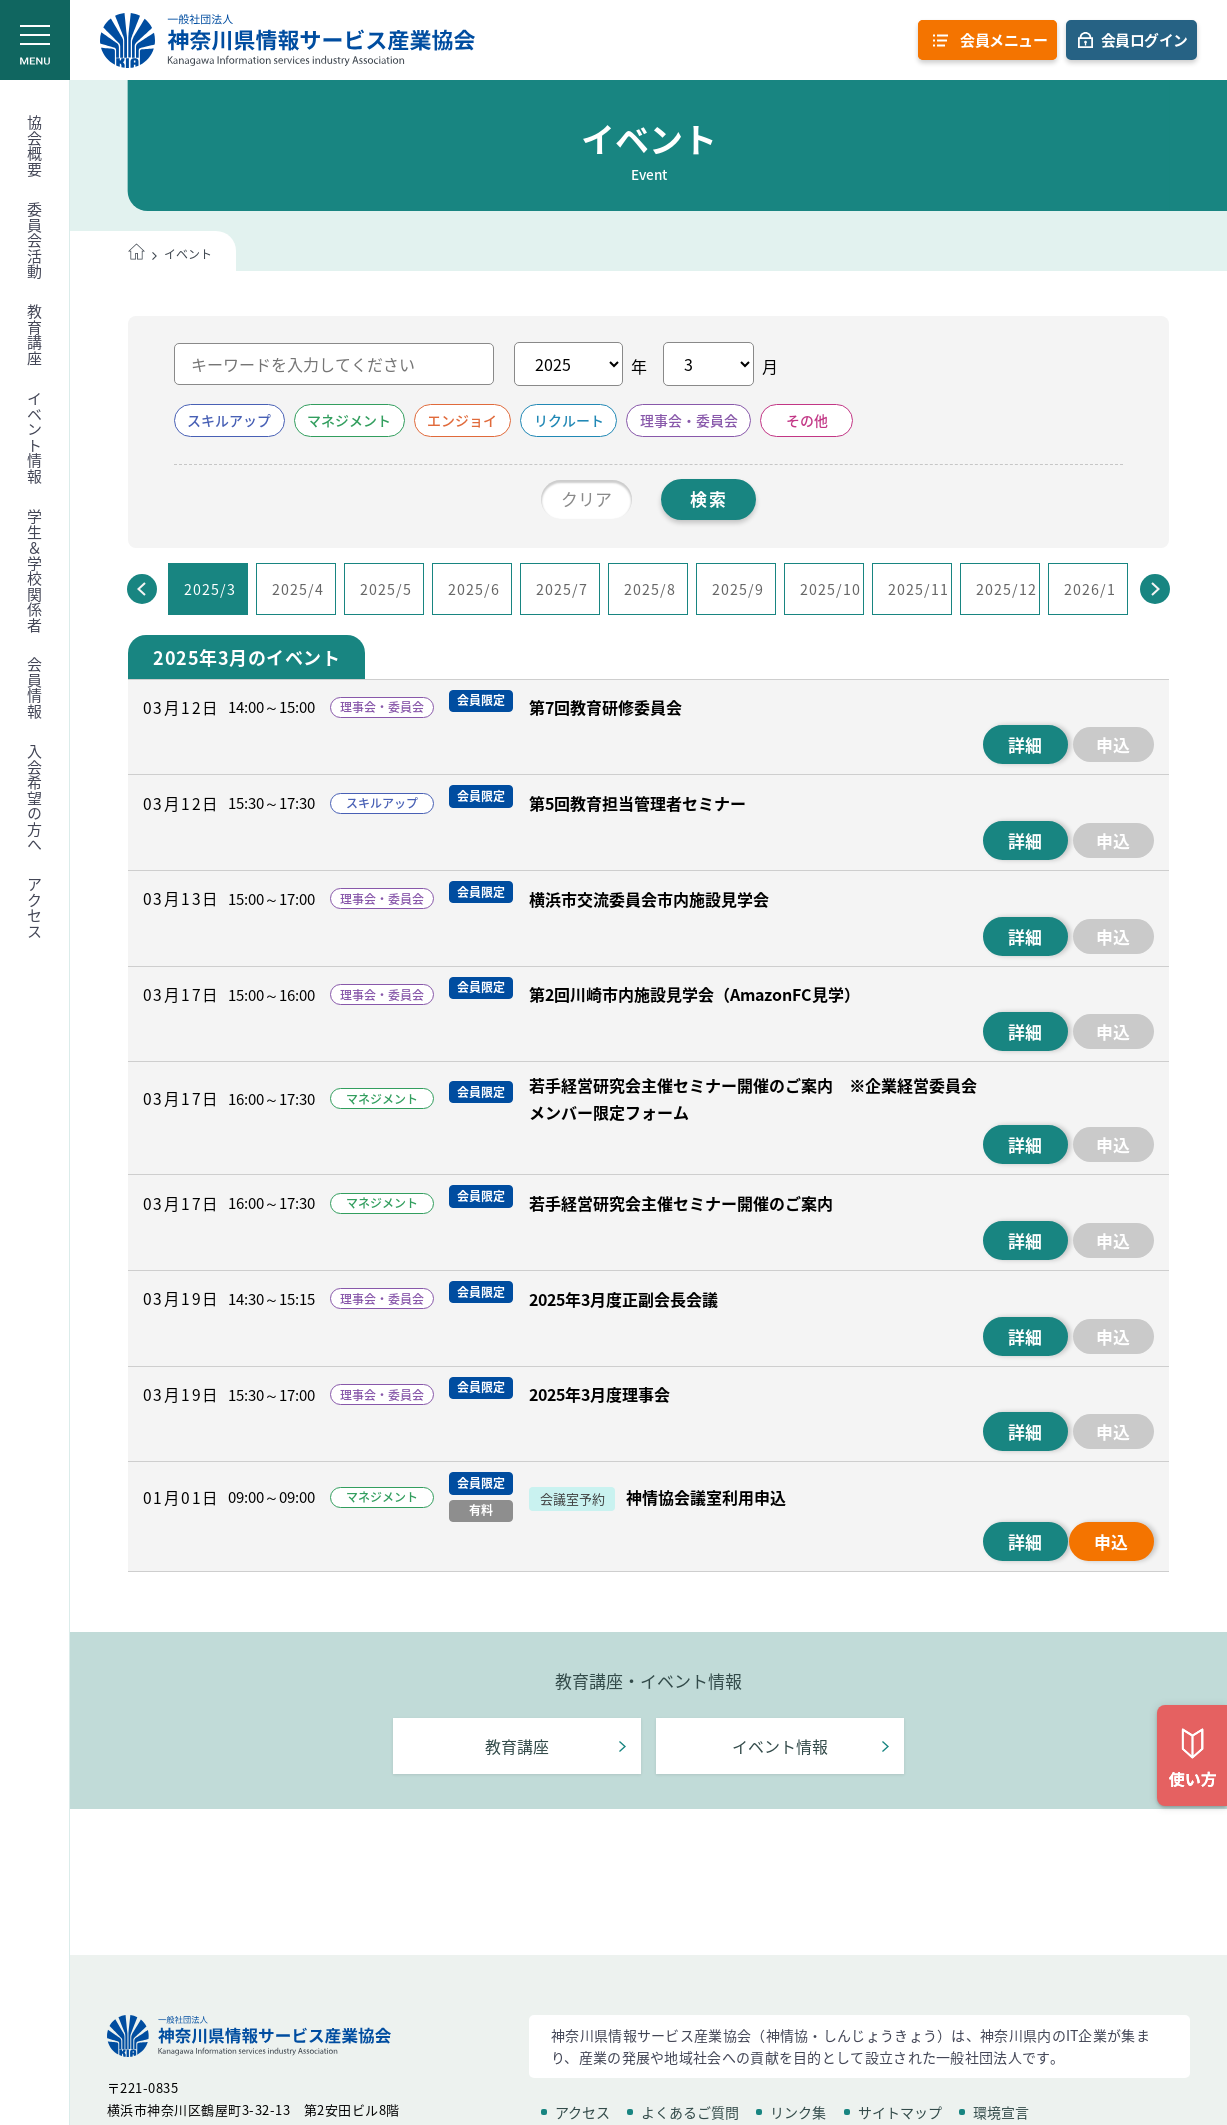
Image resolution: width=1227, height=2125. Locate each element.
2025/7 (562, 589)
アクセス (35, 908)
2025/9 (738, 589)
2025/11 (918, 589)
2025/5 (386, 589)
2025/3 (210, 589)
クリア (585, 499)
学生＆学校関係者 (35, 571)
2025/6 (474, 589)
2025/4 (298, 589)
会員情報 (35, 688)
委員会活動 (35, 241)
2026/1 (1090, 589)
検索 (709, 499)
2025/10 (830, 589)
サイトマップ (900, 2112)
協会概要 (35, 146)
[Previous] (142, 590)
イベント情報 (35, 437)
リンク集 (798, 2112)
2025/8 (650, 589)
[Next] (1155, 590)
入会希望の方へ (35, 798)
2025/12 (1006, 589)
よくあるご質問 (690, 2112)
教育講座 (35, 335)
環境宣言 (1001, 2112)
